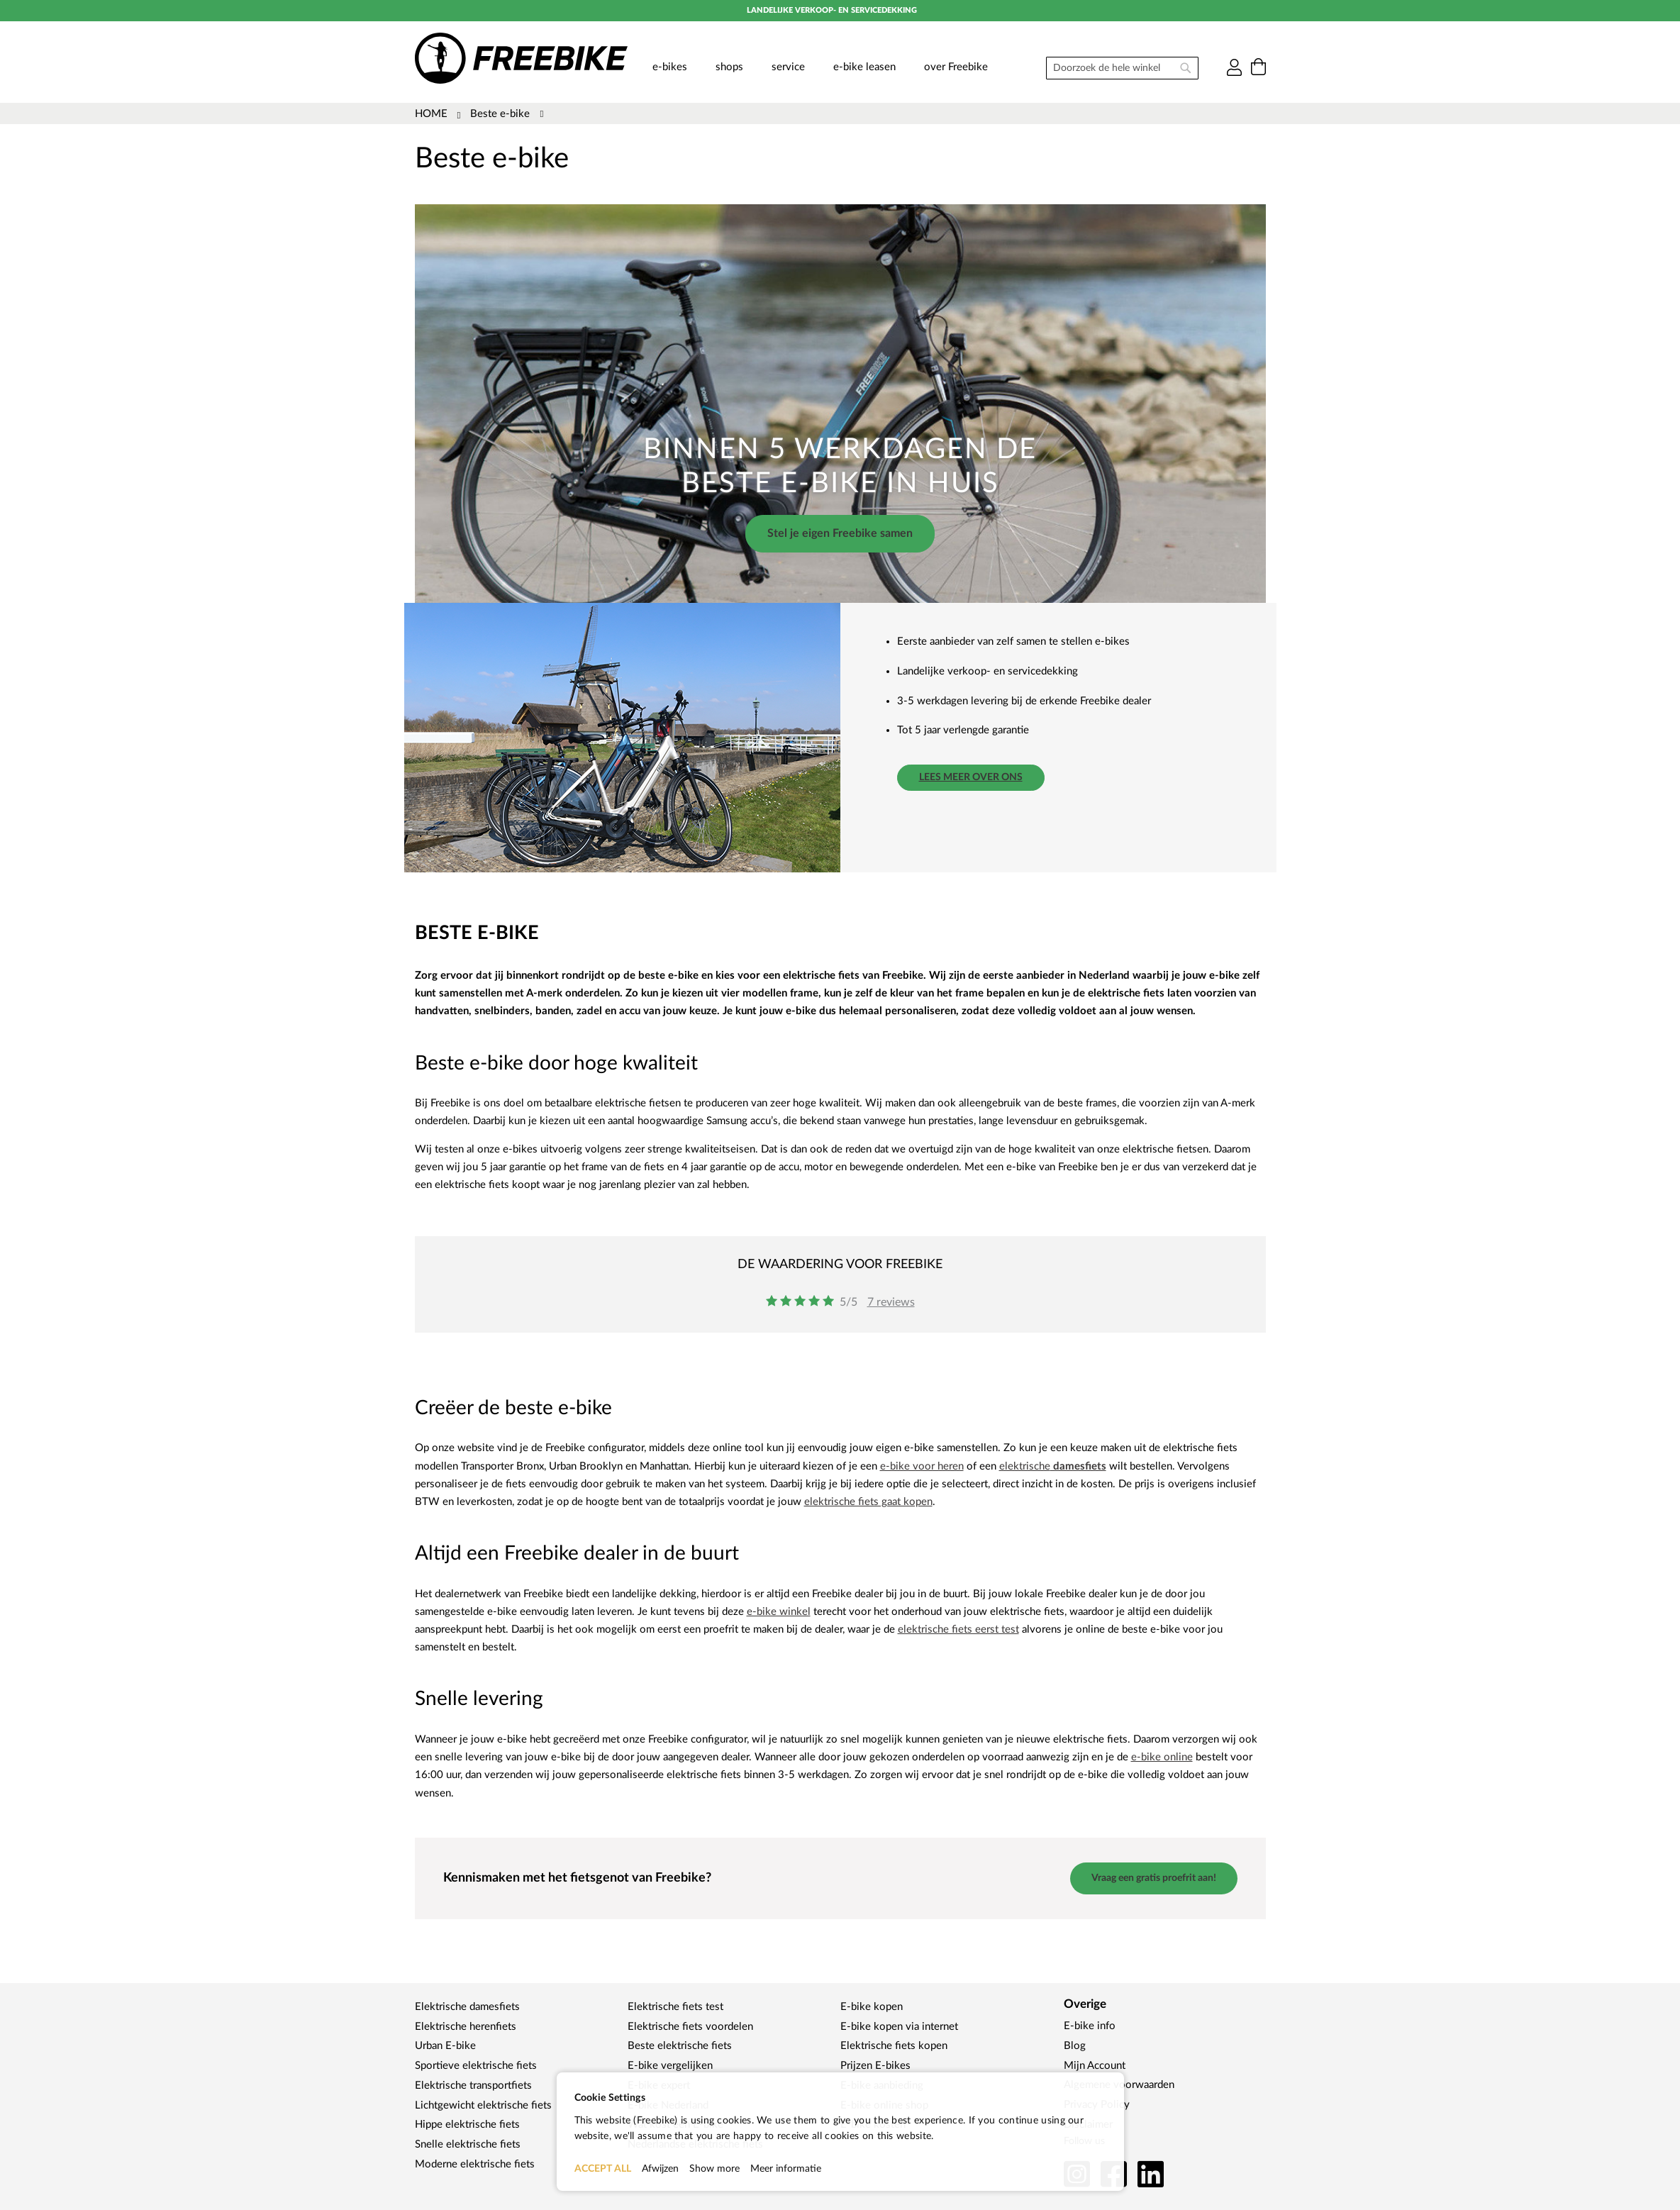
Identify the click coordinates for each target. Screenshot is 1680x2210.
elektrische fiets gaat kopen (868, 1502)
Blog (1075, 2045)
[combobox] (1122, 68)
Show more (714, 2169)
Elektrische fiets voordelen (690, 2026)
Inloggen (1234, 68)
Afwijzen (660, 2169)
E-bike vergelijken (670, 2065)
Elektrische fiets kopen (893, 2045)
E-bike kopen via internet (899, 2026)
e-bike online (1162, 1757)
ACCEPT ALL (602, 2169)
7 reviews (891, 1302)
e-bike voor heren (922, 1466)
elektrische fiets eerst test (958, 1629)
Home (432, 114)
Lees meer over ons (971, 777)
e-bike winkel (779, 1611)
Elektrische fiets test (675, 2006)
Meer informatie (785, 2169)
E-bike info (1090, 2026)
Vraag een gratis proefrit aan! (1153, 1878)
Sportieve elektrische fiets (476, 2065)
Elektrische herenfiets (465, 2026)
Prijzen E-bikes (875, 2065)
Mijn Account (1094, 2065)
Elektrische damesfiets (467, 2006)
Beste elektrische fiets (680, 2045)
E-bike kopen (871, 2006)
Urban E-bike (445, 2045)
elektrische (1052, 1466)
